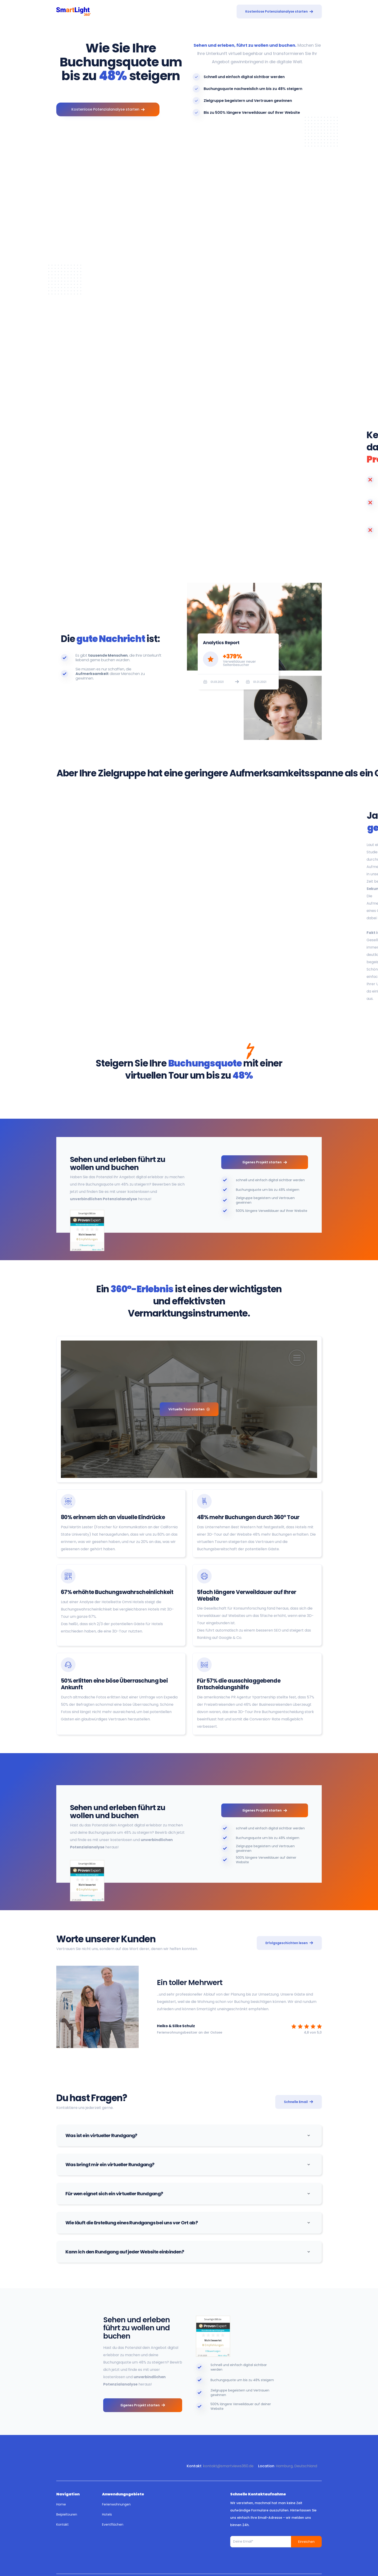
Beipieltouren (66, 2514)
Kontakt (62, 2524)
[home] (73, 11)
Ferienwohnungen (116, 2504)
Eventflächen (112, 2524)
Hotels (107, 2514)
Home (61, 2504)
